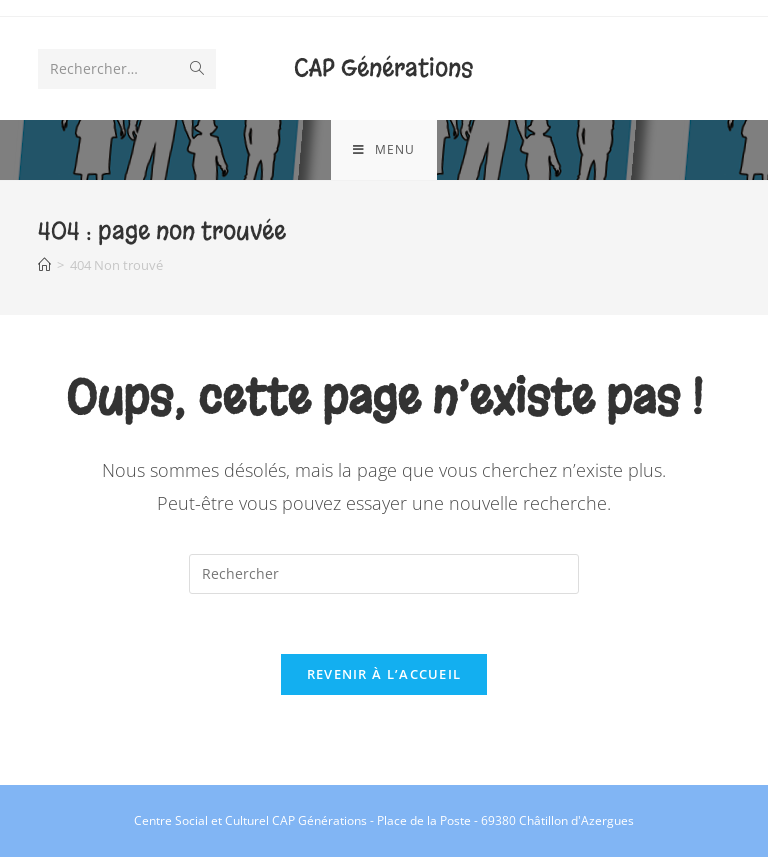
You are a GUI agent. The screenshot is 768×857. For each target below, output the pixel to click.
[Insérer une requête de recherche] (384, 574)
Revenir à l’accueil (384, 674)
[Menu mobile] (384, 150)
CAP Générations (383, 68)
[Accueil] (44, 265)
